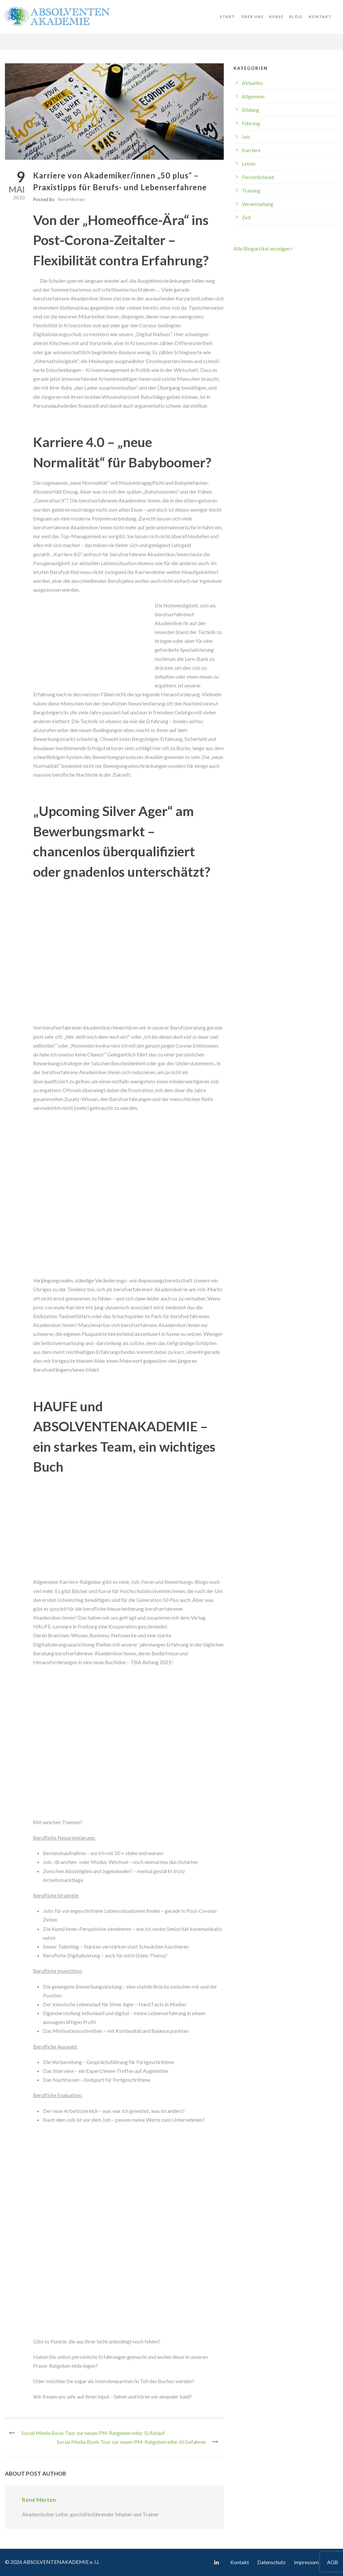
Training (251, 190)
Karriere (251, 150)
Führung (251, 123)
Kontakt (320, 16)
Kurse (276, 16)
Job (246, 136)
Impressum (306, 2562)
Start (227, 16)
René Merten (71, 199)
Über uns (252, 16)
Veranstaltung (257, 204)
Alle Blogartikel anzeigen (263, 248)
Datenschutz (271, 2562)
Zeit (246, 217)
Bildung (250, 110)
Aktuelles (252, 83)
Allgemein (253, 96)
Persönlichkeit (258, 177)
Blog (295, 16)
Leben (249, 163)
